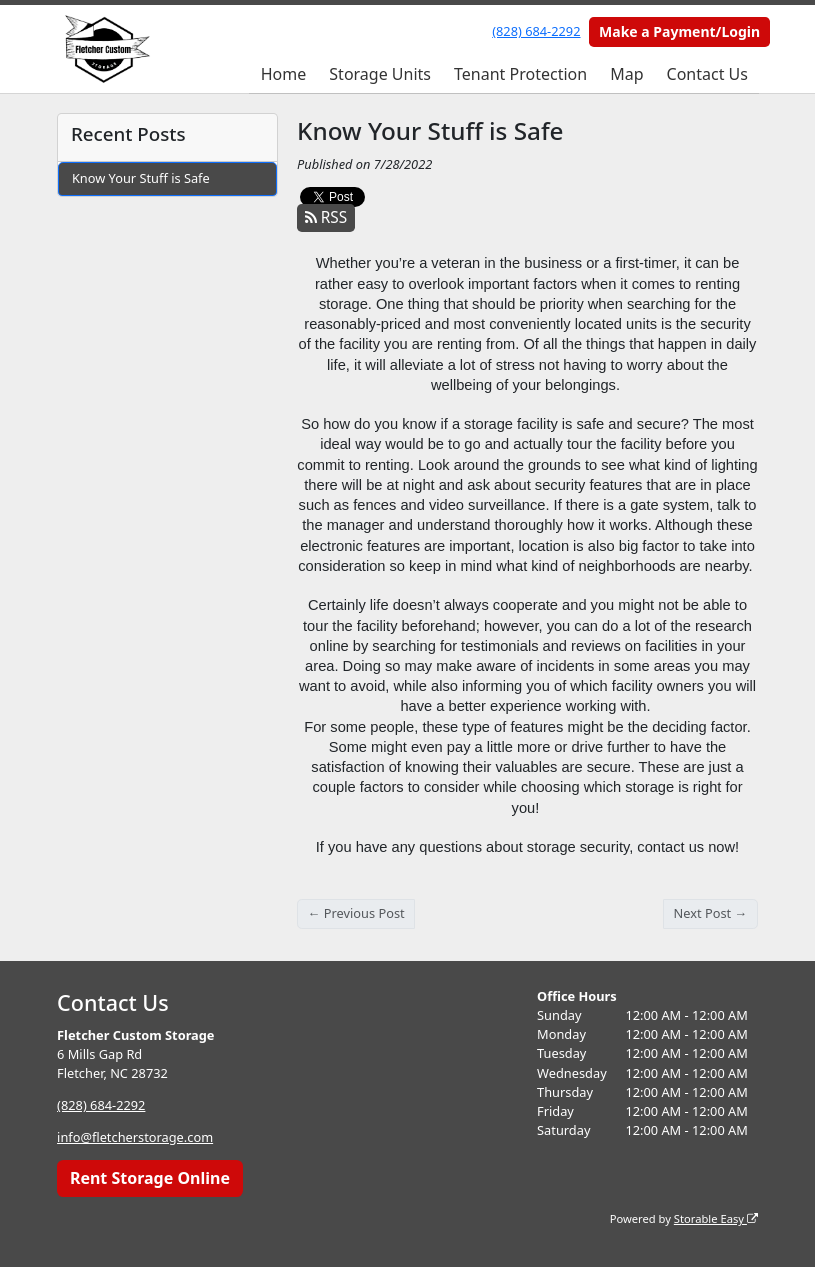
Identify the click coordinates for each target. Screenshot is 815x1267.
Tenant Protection (520, 74)
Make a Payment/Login (679, 31)
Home (284, 74)
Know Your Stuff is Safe (141, 178)
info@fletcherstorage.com (135, 1137)
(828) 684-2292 (536, 31)
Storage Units (380, 74)
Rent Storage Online (150, 1178)
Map (626, 74)
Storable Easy (716, 1218)
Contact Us (707, 74)
